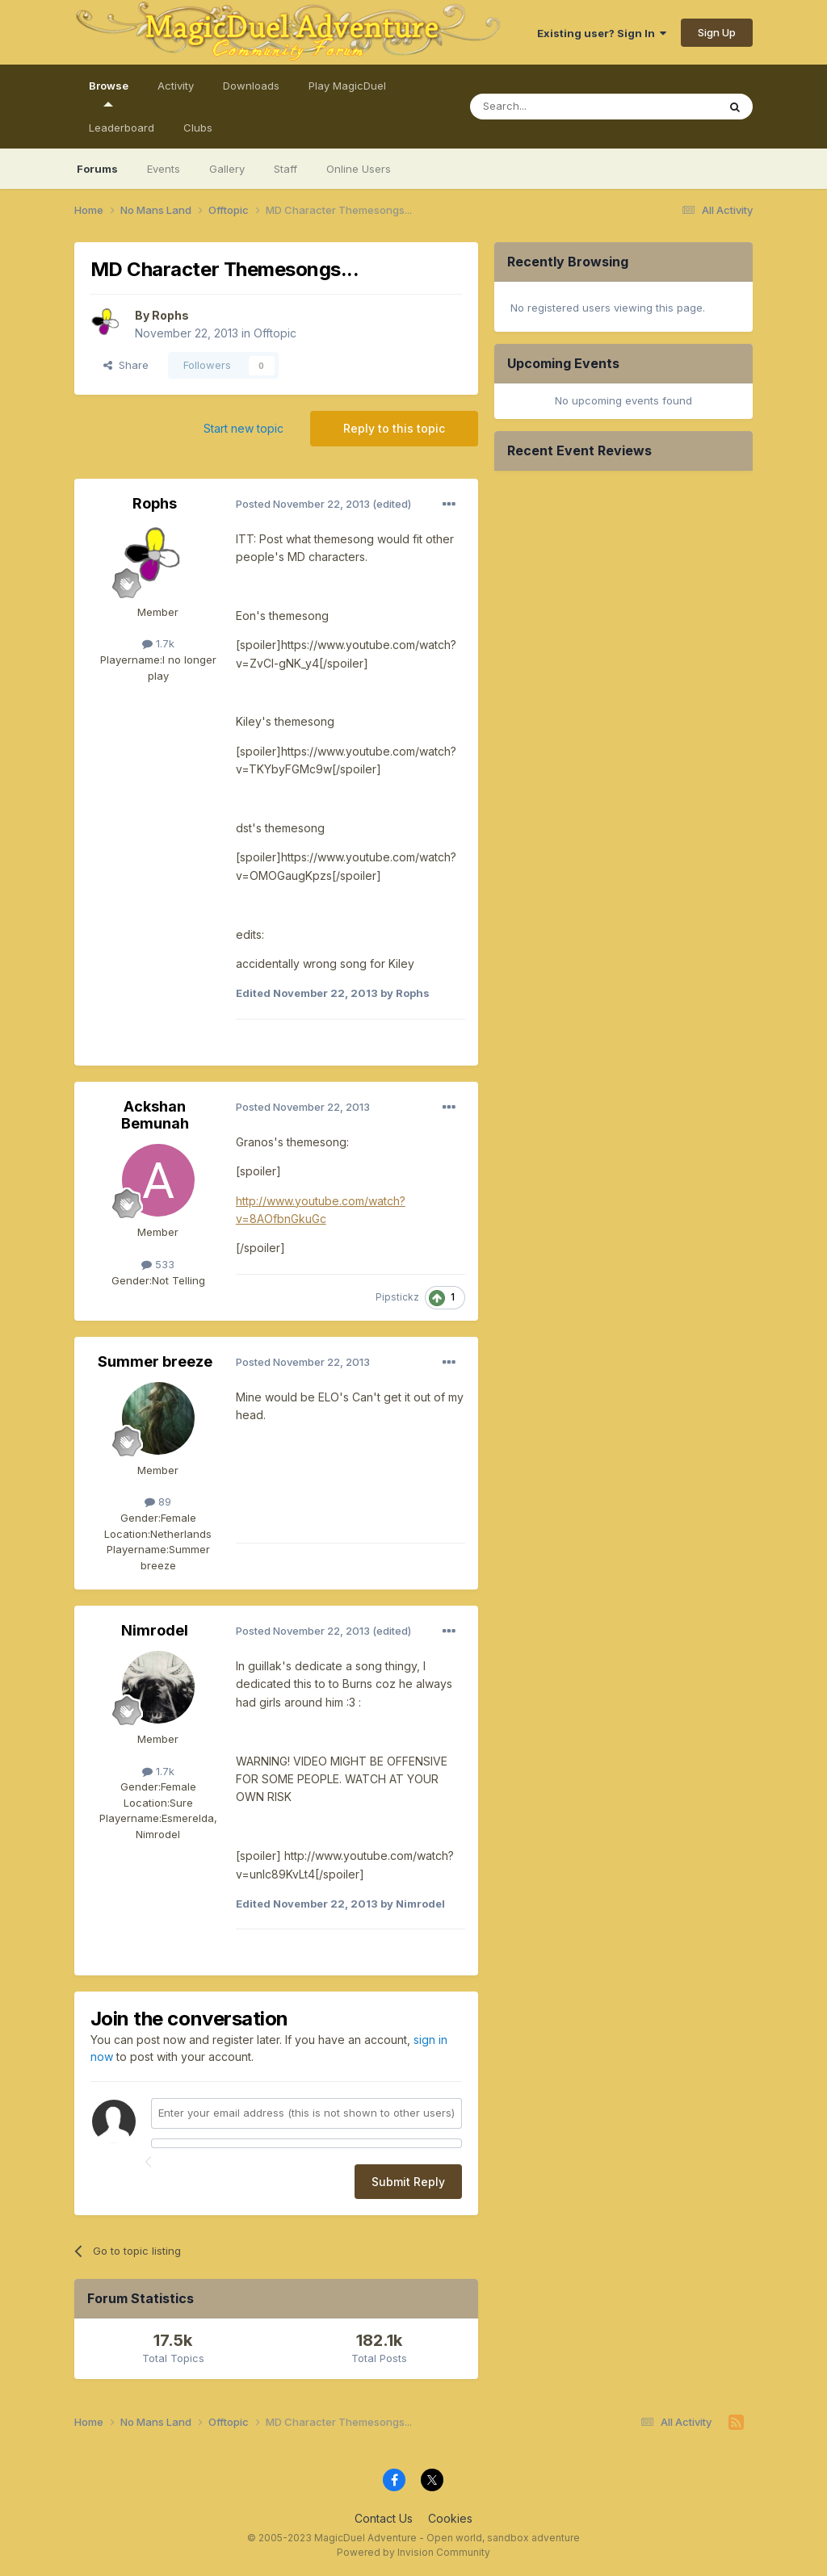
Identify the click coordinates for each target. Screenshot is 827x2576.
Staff (285, 168)
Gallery (227, 168)
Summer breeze (155, 1361)
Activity (175, 85)
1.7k (158, 643)
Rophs (170, 315)
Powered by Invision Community (413, 2552)
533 (157, 1264)
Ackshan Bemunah (155, 1115)
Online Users (358, 168)
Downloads (251, 85)
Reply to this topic (394, 428)
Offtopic (275, 333)
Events (163, 168)
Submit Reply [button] (408, 2182)
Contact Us (384, 2518)
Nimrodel (154, 1630)
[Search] (578, 106)
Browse (108, 93)
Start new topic (243, 428)
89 (158, 1501)
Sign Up (717, 32)
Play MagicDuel (347, 85)
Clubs (197, 127)
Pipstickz (397, 1297)
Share (126, 364)
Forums (97, 168)
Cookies (450, 2518)
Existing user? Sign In (601, 33)
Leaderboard (121, 127)
